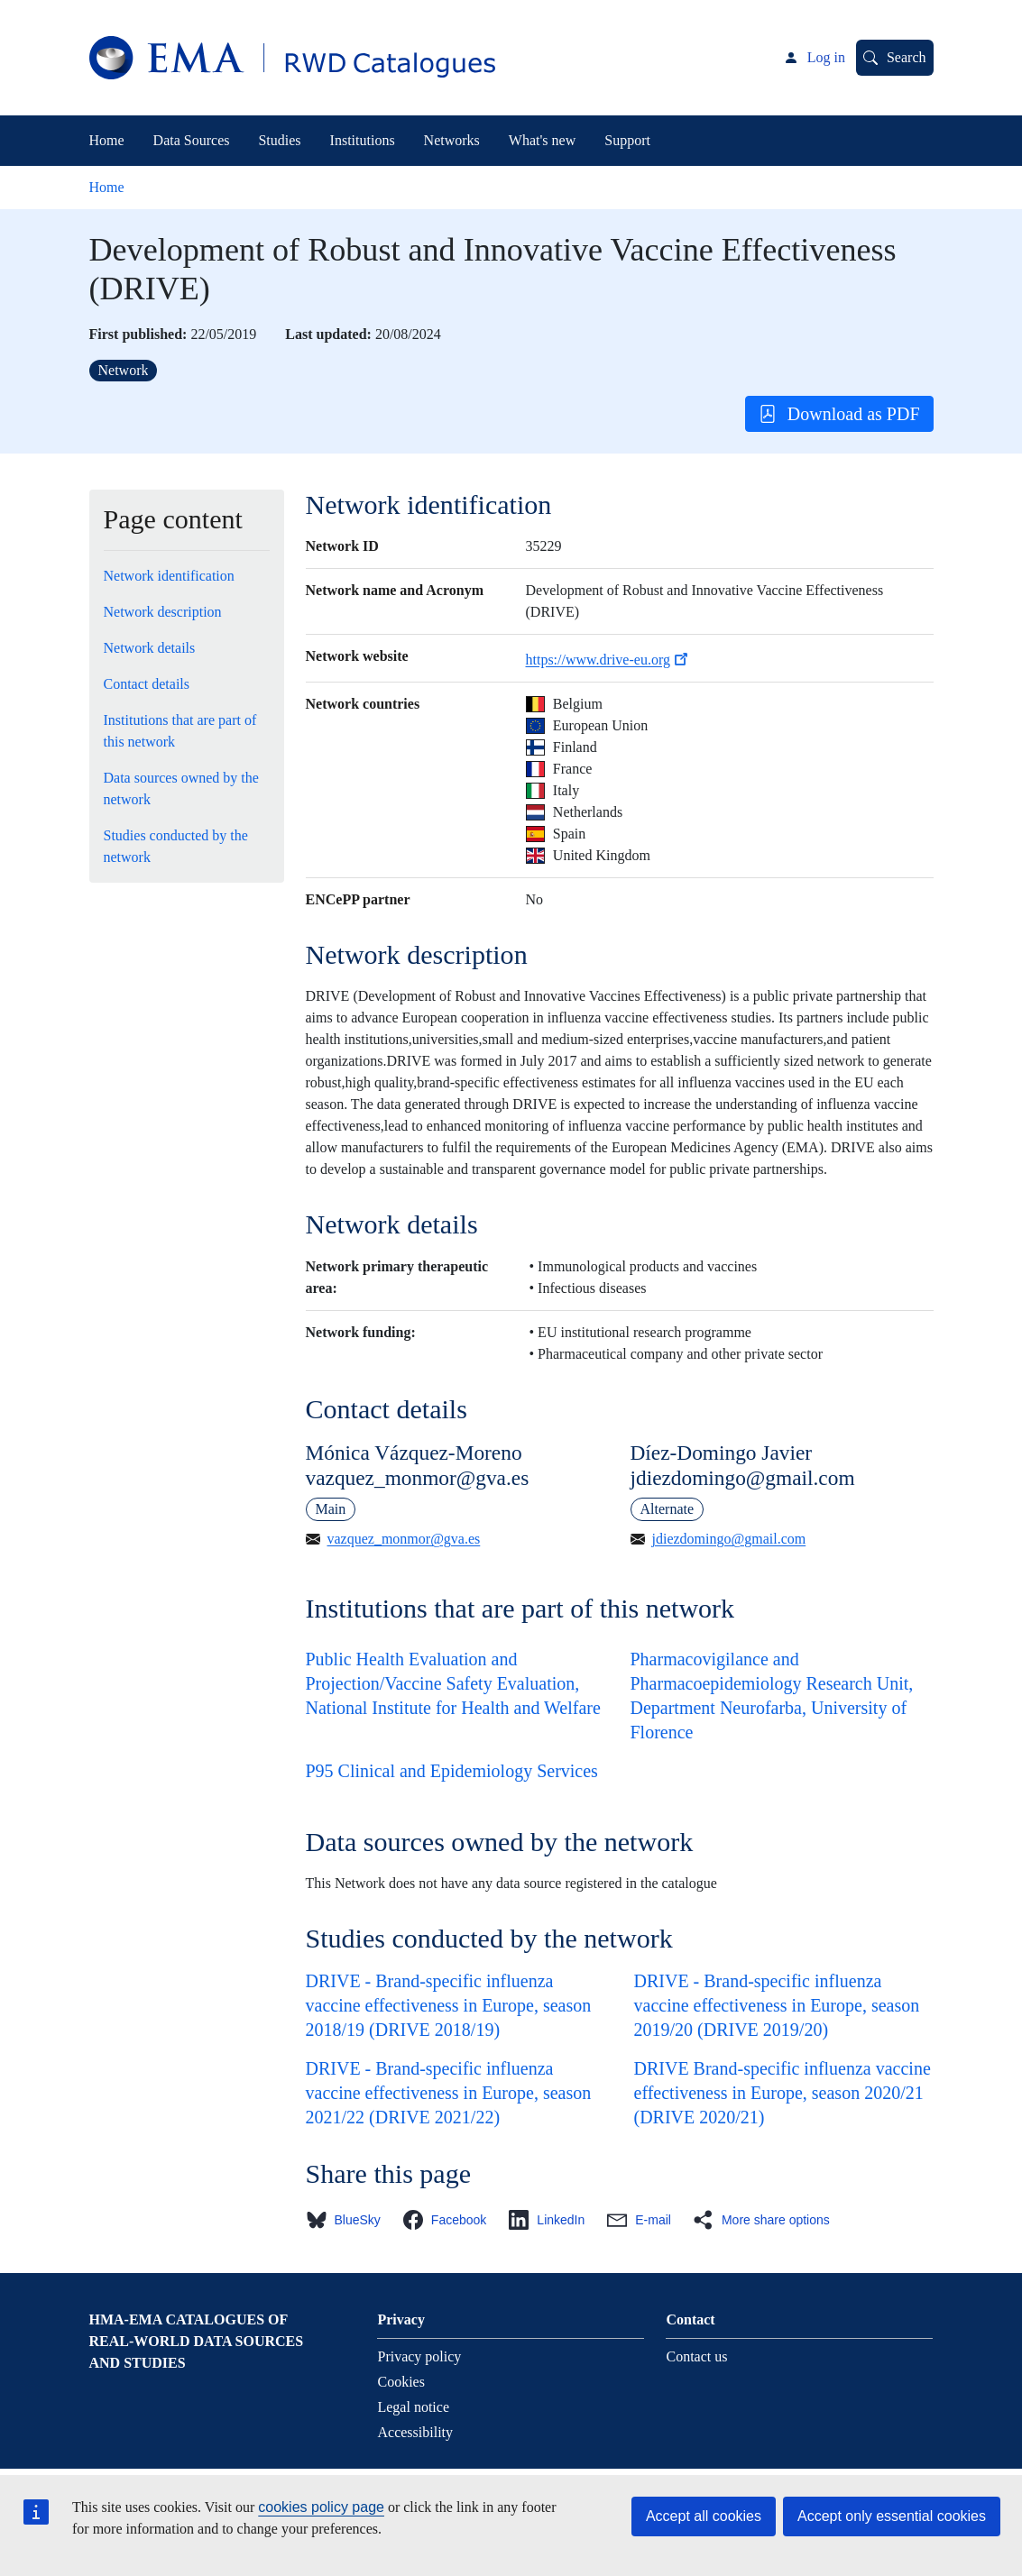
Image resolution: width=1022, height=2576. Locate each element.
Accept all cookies (703, 2516)
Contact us (696, 2356)
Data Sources (191, 140)
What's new (542, 140)
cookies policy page (321, 2507)
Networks (452, 140)
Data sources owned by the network (181, 788)
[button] (348, 2220)
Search (906, 57)
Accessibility (415, 2432)
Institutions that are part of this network (180, 730)
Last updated (325, 334)
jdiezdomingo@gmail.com (729, 1538)
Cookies (400, 2381)
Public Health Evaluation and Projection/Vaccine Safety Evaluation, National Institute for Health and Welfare (453, 1683)
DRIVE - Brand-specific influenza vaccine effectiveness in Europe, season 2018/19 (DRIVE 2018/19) (449, 2005)
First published (136, 334)
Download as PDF (839, 414)
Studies (279, 140)
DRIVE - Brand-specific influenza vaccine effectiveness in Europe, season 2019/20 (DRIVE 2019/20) (777, 2005)
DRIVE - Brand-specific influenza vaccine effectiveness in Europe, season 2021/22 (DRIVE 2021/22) (449, 2092)
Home (106, 140)
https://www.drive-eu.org (609, 659)
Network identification (169, 575)
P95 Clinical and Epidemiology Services (452, 1771)
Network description (163, 611)
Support (627, 140)
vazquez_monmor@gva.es (404, 1538)
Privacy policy (419, 2356)
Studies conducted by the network (176, 846)
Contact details (147, 684)
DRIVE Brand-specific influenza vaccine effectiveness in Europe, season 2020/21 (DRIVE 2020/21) (782, 2092)
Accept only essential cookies (891, 2516)
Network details (150, 647)
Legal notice (413, 2407)
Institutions (362, 140)
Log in (826, 57)
